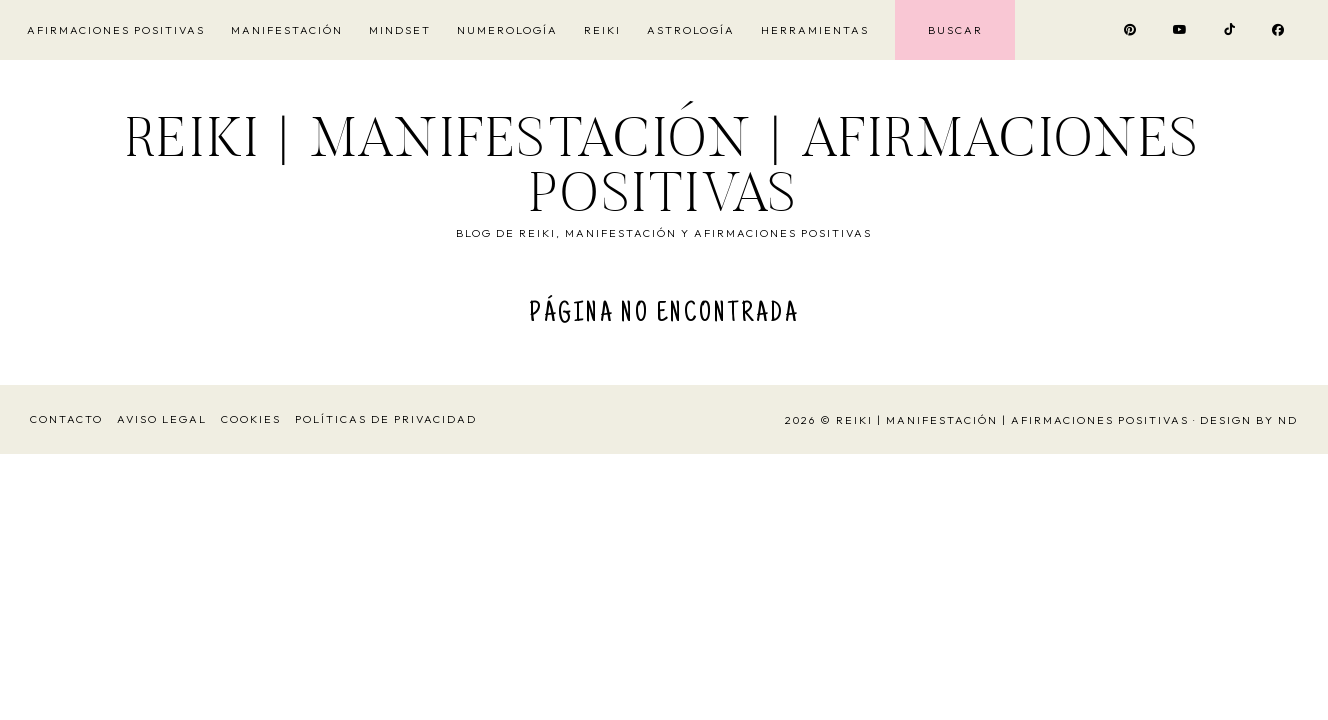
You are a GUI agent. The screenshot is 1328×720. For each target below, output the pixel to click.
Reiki (602, 30)
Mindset (400, 30)
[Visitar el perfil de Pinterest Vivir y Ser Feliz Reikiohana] (1131, 30)
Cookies (251, 419)
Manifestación (287, 30)
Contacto (66, 419)
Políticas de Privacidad (386, 419)
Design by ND (1249, 420)
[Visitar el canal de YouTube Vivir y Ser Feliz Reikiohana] (1181, 30)
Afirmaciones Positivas (116, 30)
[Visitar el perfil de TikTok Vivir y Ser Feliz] (1230, 30)
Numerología (507, 30)
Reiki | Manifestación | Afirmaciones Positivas (664, 171)
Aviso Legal (162, 419)
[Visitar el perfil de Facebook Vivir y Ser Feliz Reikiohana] (1279, 30)
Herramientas (815, 30)
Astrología (691, 30)
